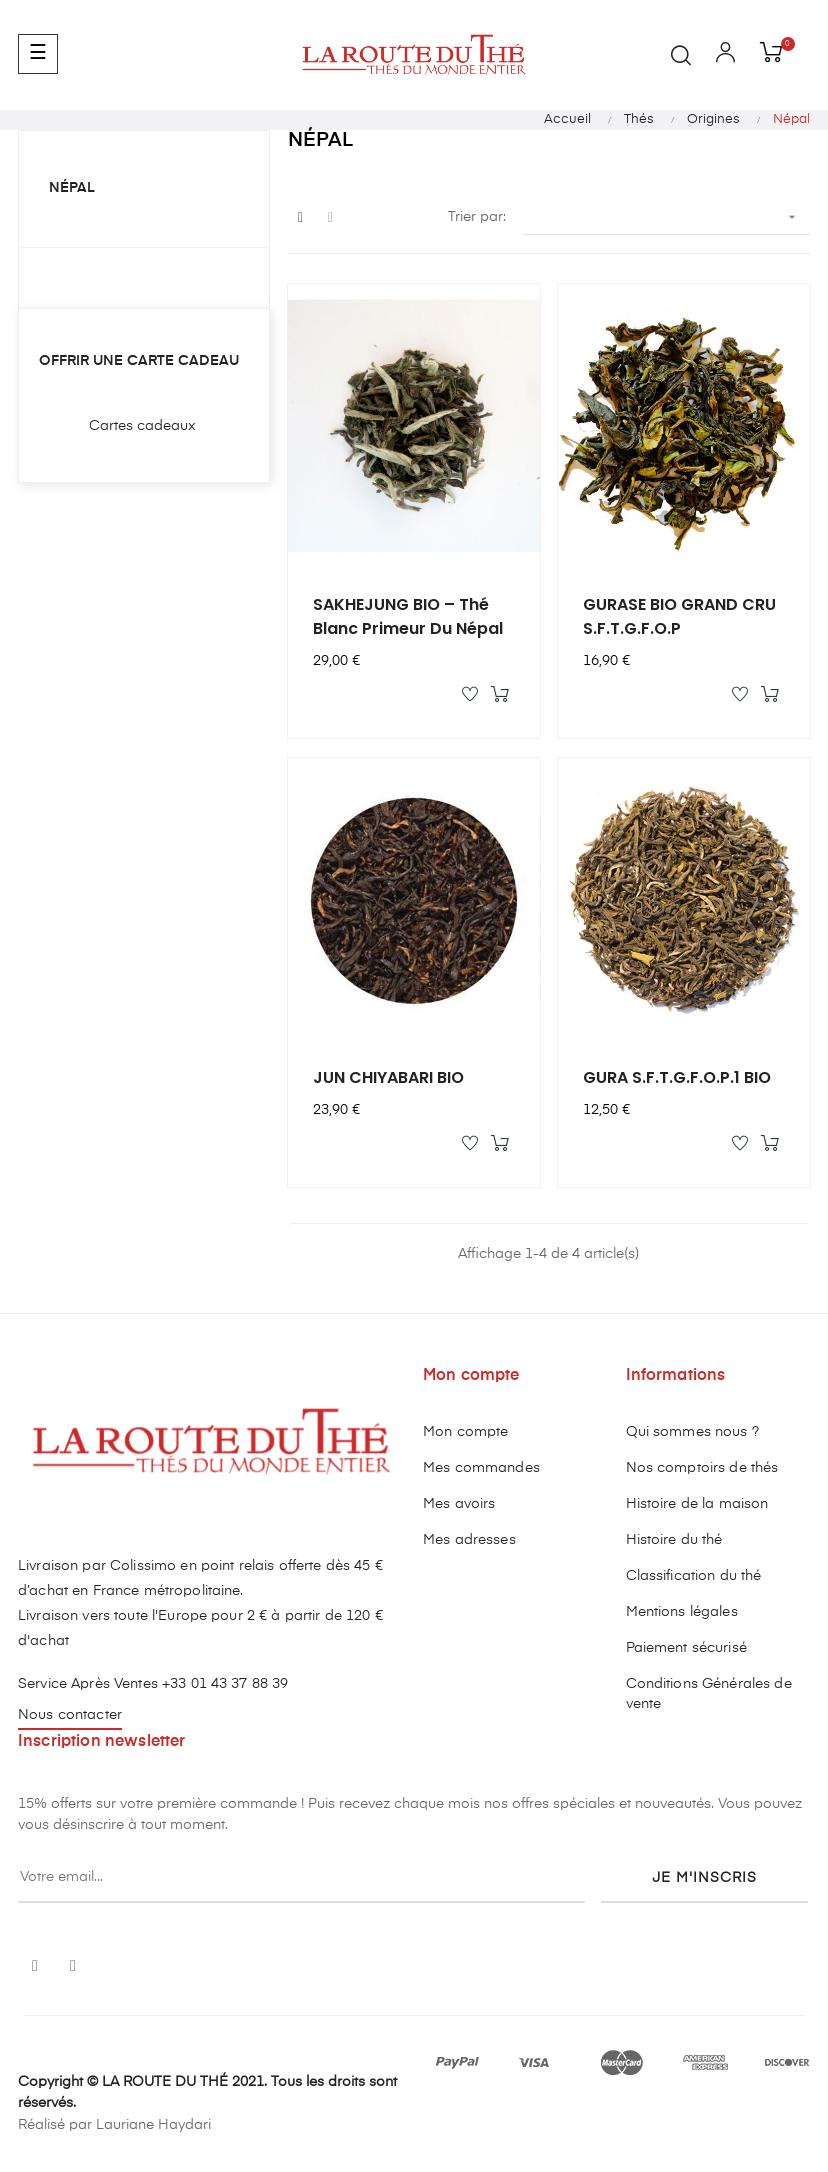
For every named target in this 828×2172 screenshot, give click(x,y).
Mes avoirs (459, 1504)
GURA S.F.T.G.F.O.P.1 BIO (677, 1077)
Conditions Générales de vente (709, 1694)
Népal (72, 188)
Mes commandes (481, 1468)
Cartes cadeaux (142, 426)
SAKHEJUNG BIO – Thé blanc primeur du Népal (408, 616)
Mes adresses (469, 1540)
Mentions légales (682, 1612)
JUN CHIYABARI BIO (388, 1077)
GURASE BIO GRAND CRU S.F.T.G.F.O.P (679, 616)
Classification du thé (694, 1576)
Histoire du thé (674, 1540)
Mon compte (465, 1432)
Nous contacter (70, 1715)
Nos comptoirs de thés (702, 1468)
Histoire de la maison (697, 1504)
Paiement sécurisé (686, 1648)
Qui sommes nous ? (692, 1432)
